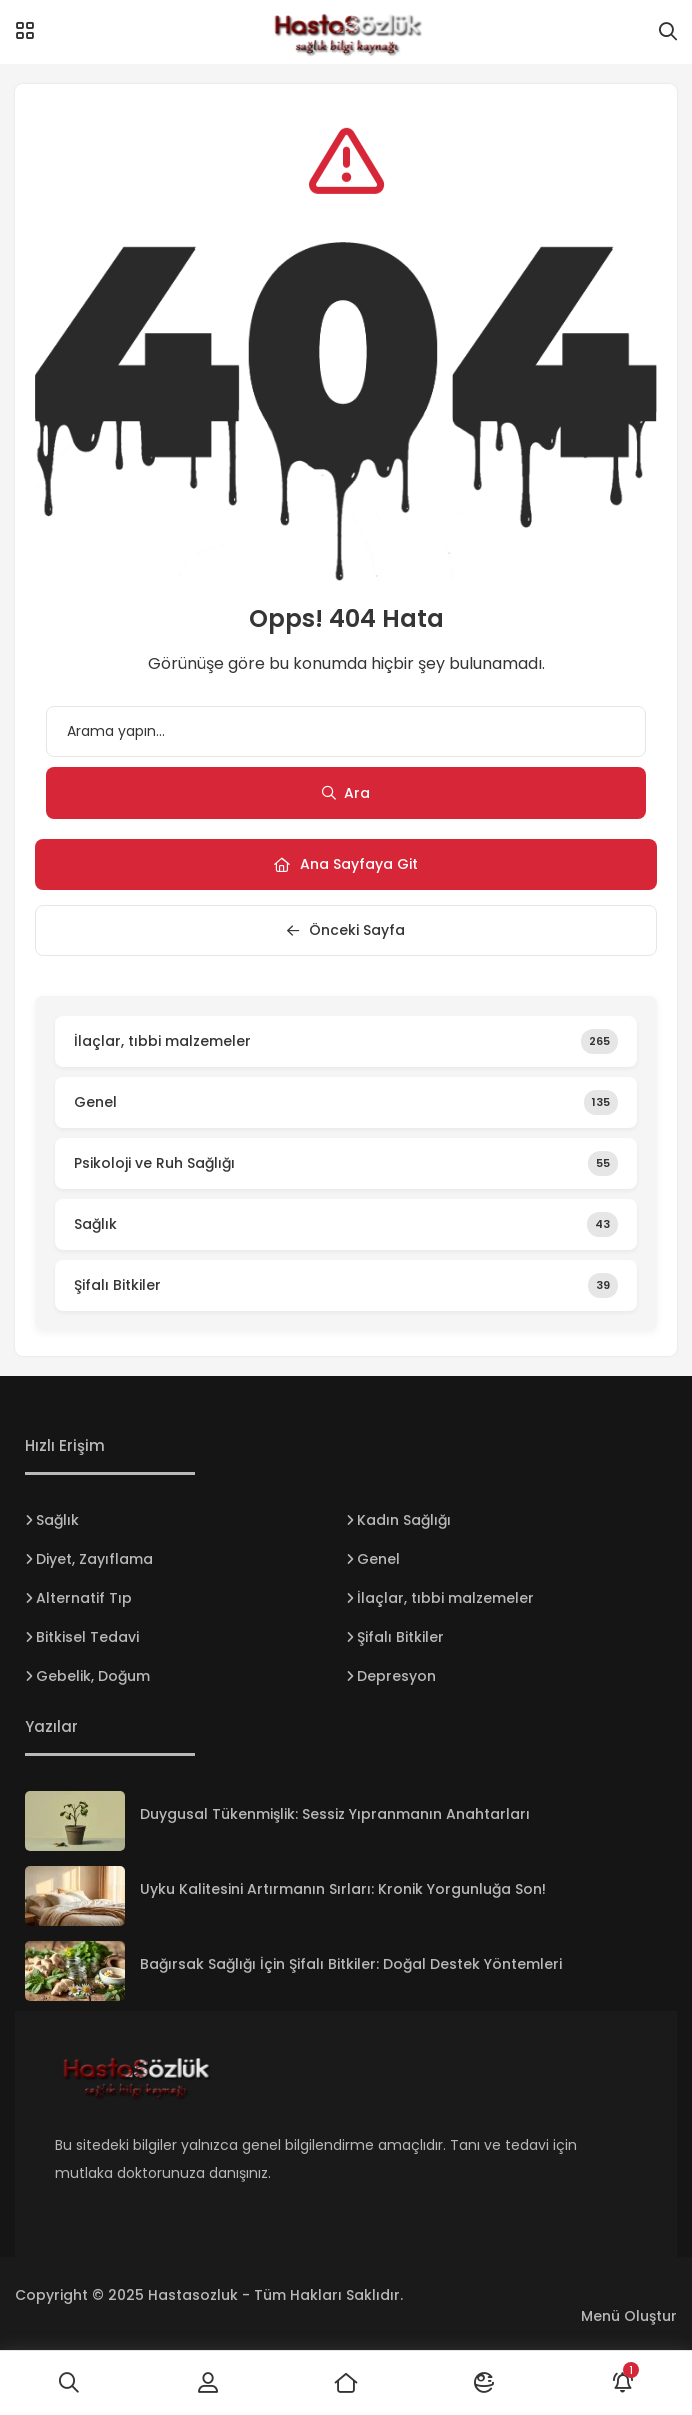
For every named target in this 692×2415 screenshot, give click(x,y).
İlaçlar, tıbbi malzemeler (445, 1598)
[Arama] (668, 32)
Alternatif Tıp (84, 1598)
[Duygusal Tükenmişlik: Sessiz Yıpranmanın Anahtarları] (75, 1821)
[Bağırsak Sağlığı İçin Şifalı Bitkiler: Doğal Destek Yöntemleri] (75, 1971)
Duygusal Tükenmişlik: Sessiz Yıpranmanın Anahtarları (335, 1814)
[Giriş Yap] (207, 2383)
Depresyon (396, 1676)
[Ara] (69, 2383)
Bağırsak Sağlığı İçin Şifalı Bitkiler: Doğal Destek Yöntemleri (351, 1964)
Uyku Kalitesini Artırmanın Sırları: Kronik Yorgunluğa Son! (343, 1889)
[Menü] (25, 31)
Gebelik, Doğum (93, 1676)
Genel (378, 1559)
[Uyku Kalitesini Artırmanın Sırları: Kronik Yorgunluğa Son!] (75, 1896)
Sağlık (57, 1520)
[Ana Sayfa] (346, 2383)
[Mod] (484, 2383)
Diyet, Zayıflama (94, 1559)
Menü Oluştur (629, 2316)
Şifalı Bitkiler (400, 1637)
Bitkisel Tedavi (87, 1637)
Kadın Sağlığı (404, 1520)
